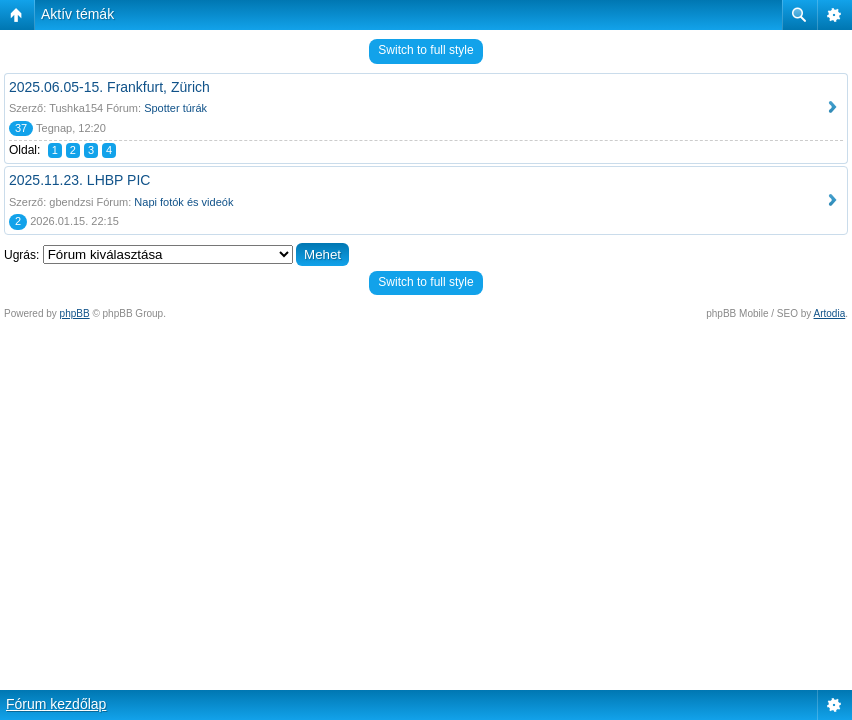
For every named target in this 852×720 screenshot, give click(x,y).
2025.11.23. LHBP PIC (79, 180)
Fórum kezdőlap (56, 704)
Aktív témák (77, 14)
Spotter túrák (175, 108)
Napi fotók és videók (183, 202)
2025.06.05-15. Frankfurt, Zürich (109, 87)
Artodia (830, 313)
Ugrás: (21, 255)
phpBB (75, 313)
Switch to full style (425, 50)
